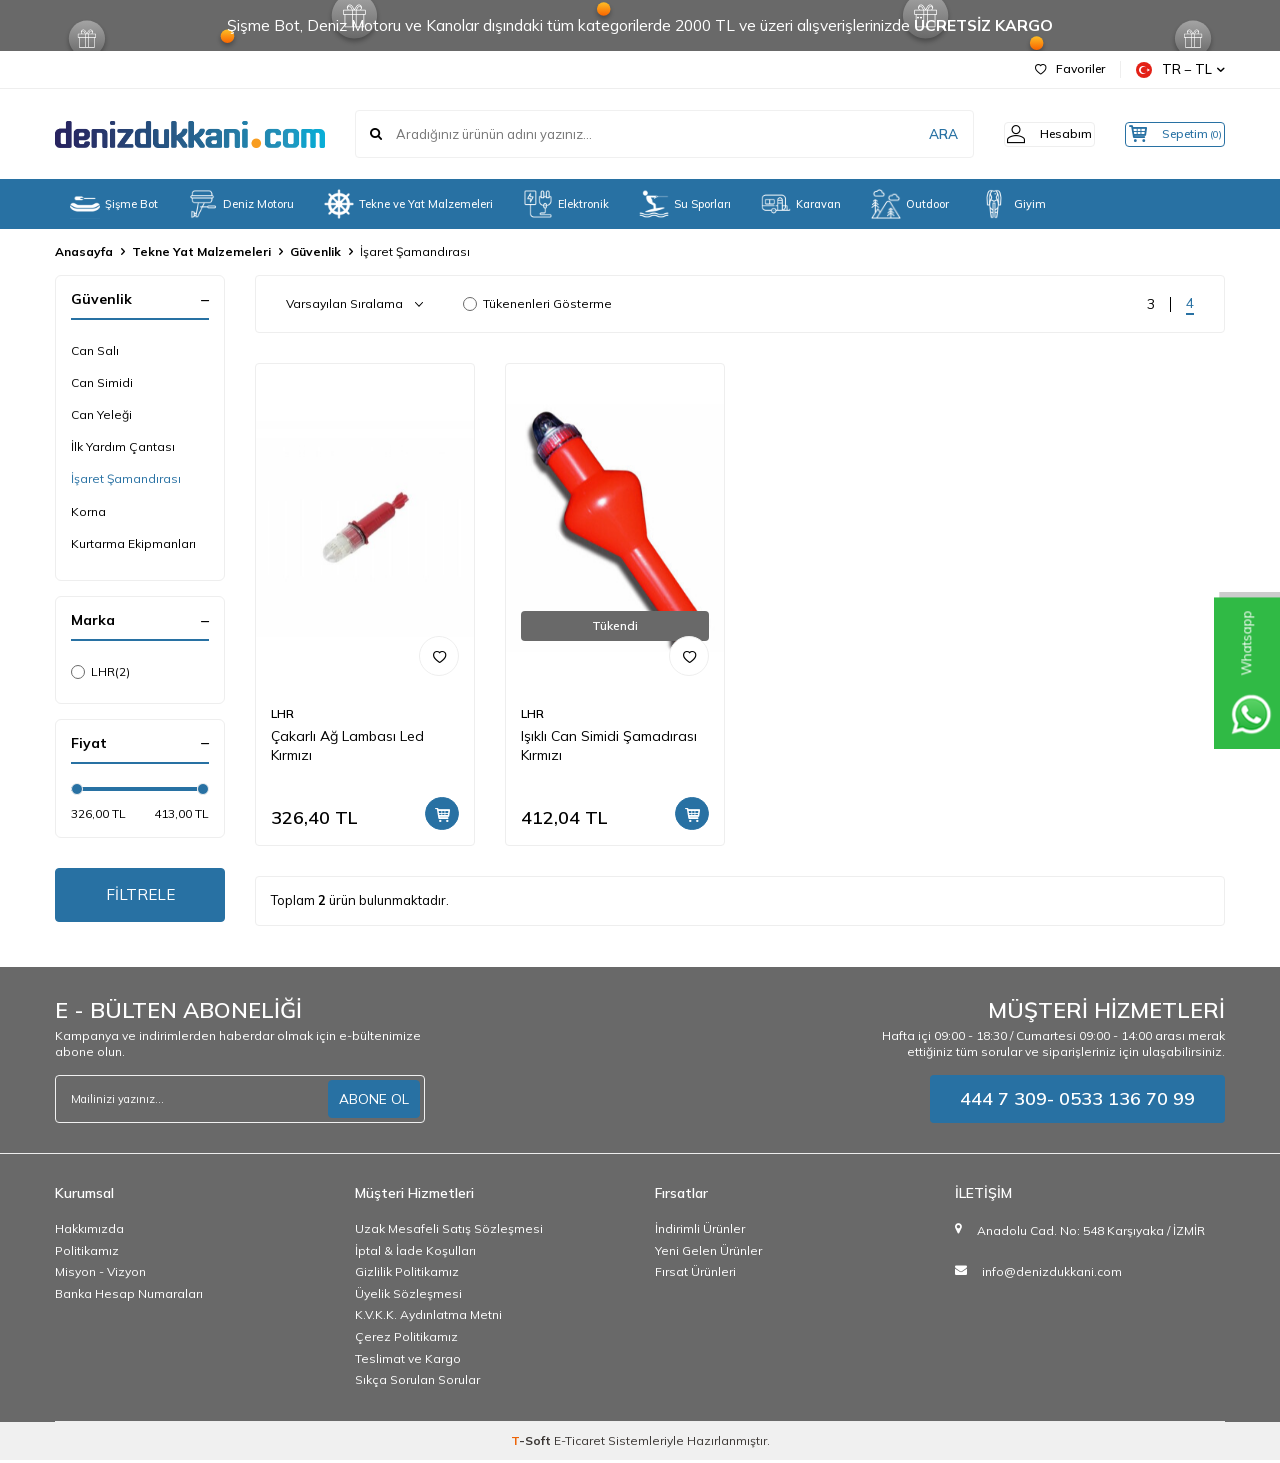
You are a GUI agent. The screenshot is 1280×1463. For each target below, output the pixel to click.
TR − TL (1180, 69)
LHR (100, 672)
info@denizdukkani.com (1052, 1274)
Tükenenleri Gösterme (537, 303)
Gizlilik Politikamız (407, 1275)
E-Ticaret (579, 1443)
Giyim (1012, 204)
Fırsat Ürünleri (695, 1275)
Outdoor (910, 204)
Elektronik (566, 204)
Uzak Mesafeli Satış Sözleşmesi (449, 1232)
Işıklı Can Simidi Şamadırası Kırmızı (609, 745)
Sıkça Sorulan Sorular (417, 1383)
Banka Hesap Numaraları (129, 1296)
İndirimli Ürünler (700, 1232)
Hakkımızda (89, 1232)
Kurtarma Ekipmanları (133, 543)
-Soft (532, 1443)
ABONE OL (374, 1102)
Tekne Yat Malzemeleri (201, 251)
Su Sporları (685, 204)
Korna (88, 511)
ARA (912, 134)
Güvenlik (315, 251)
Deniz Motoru (241, 204)
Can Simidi (102, 382)
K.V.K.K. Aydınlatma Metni (428, 1318)
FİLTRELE (140, 896)
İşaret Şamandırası (126, 478)
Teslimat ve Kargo (408, 1361)
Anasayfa (84, 251)
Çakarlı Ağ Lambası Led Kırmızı (347, 745)
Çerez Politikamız (406, 1339)
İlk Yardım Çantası (123, 446)
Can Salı (95, 350)
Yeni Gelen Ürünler (708, 1253)
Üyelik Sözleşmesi (408, 1296)
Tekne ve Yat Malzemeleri (408, 204)
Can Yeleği (101, 414)
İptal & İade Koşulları (415, 1253)
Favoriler (1070, 68)
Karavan (801, 204)
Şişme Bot (114, 204)
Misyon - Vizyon (100, 1275)
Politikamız (87, 1253)
